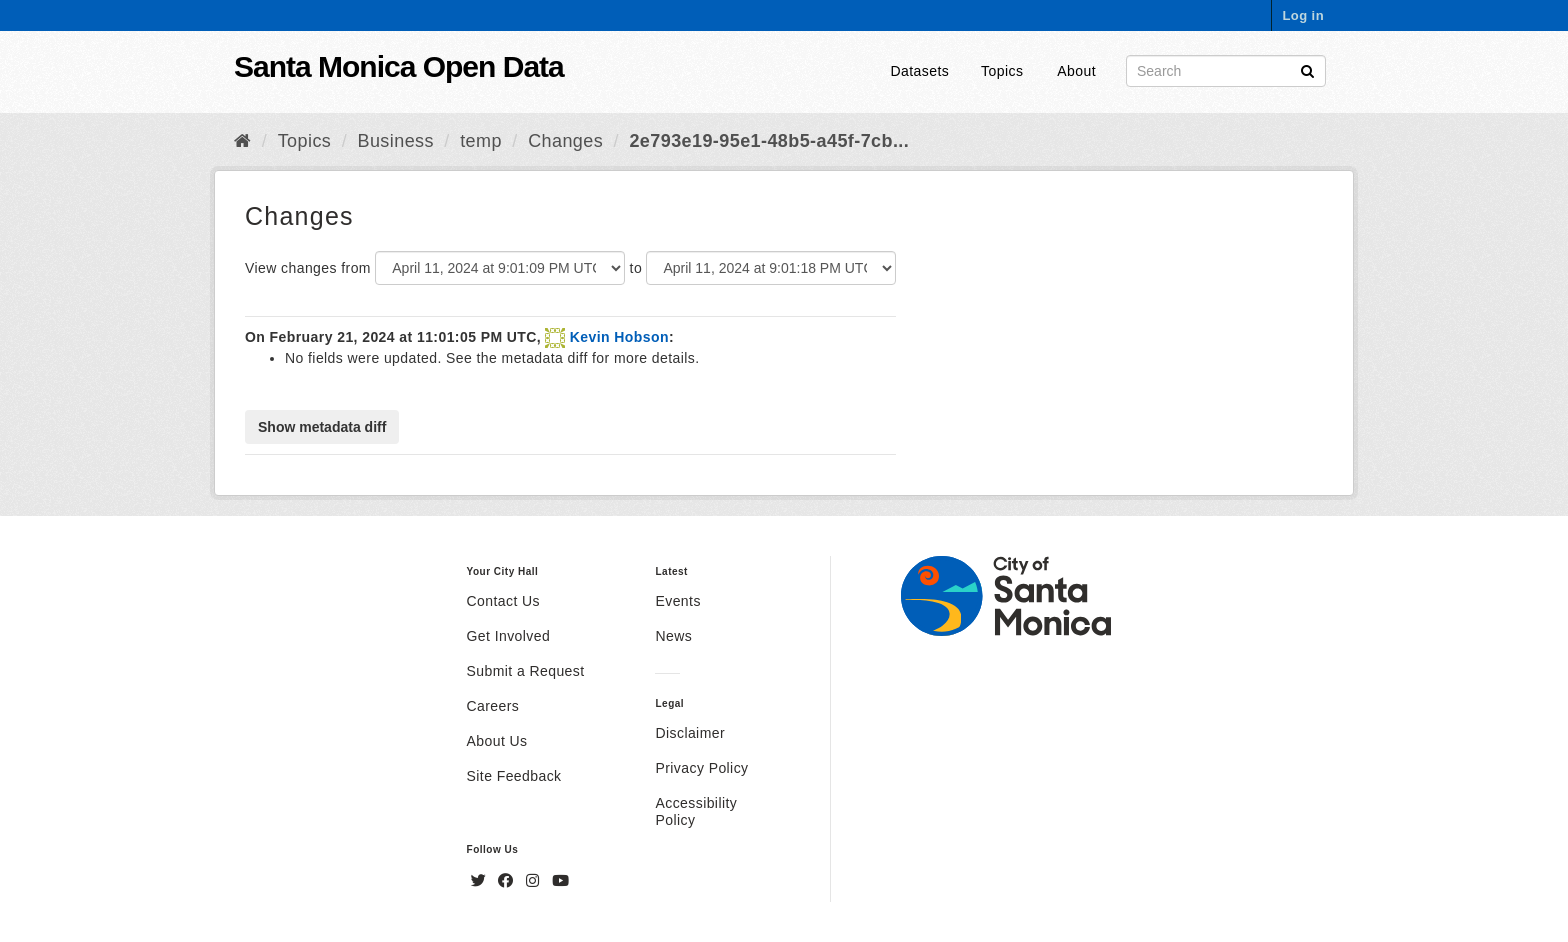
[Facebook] (508, 881)
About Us (497, 741)
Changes (565, 141)
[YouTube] (560, 881)
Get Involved (509, 636)
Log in (1303, 15)
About (1076, 71)
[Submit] (1307, 69)
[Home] (242, 141)
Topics (1002, 71)
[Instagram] (535, 881)
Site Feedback (514, 776)
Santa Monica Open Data (399, 66)
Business (396, 141)
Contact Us (503, 601)
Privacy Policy (701, 768)
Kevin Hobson (619, 337)
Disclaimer (690, 733)
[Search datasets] (1226, 71)
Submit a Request (526, 671)
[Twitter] (481, 881)
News (673, 636)
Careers (493, 706)
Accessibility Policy (696, 811)
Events (677, 601)
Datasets (920, 71)
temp (481, 141)
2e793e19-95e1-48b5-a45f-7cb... (769, 141)
